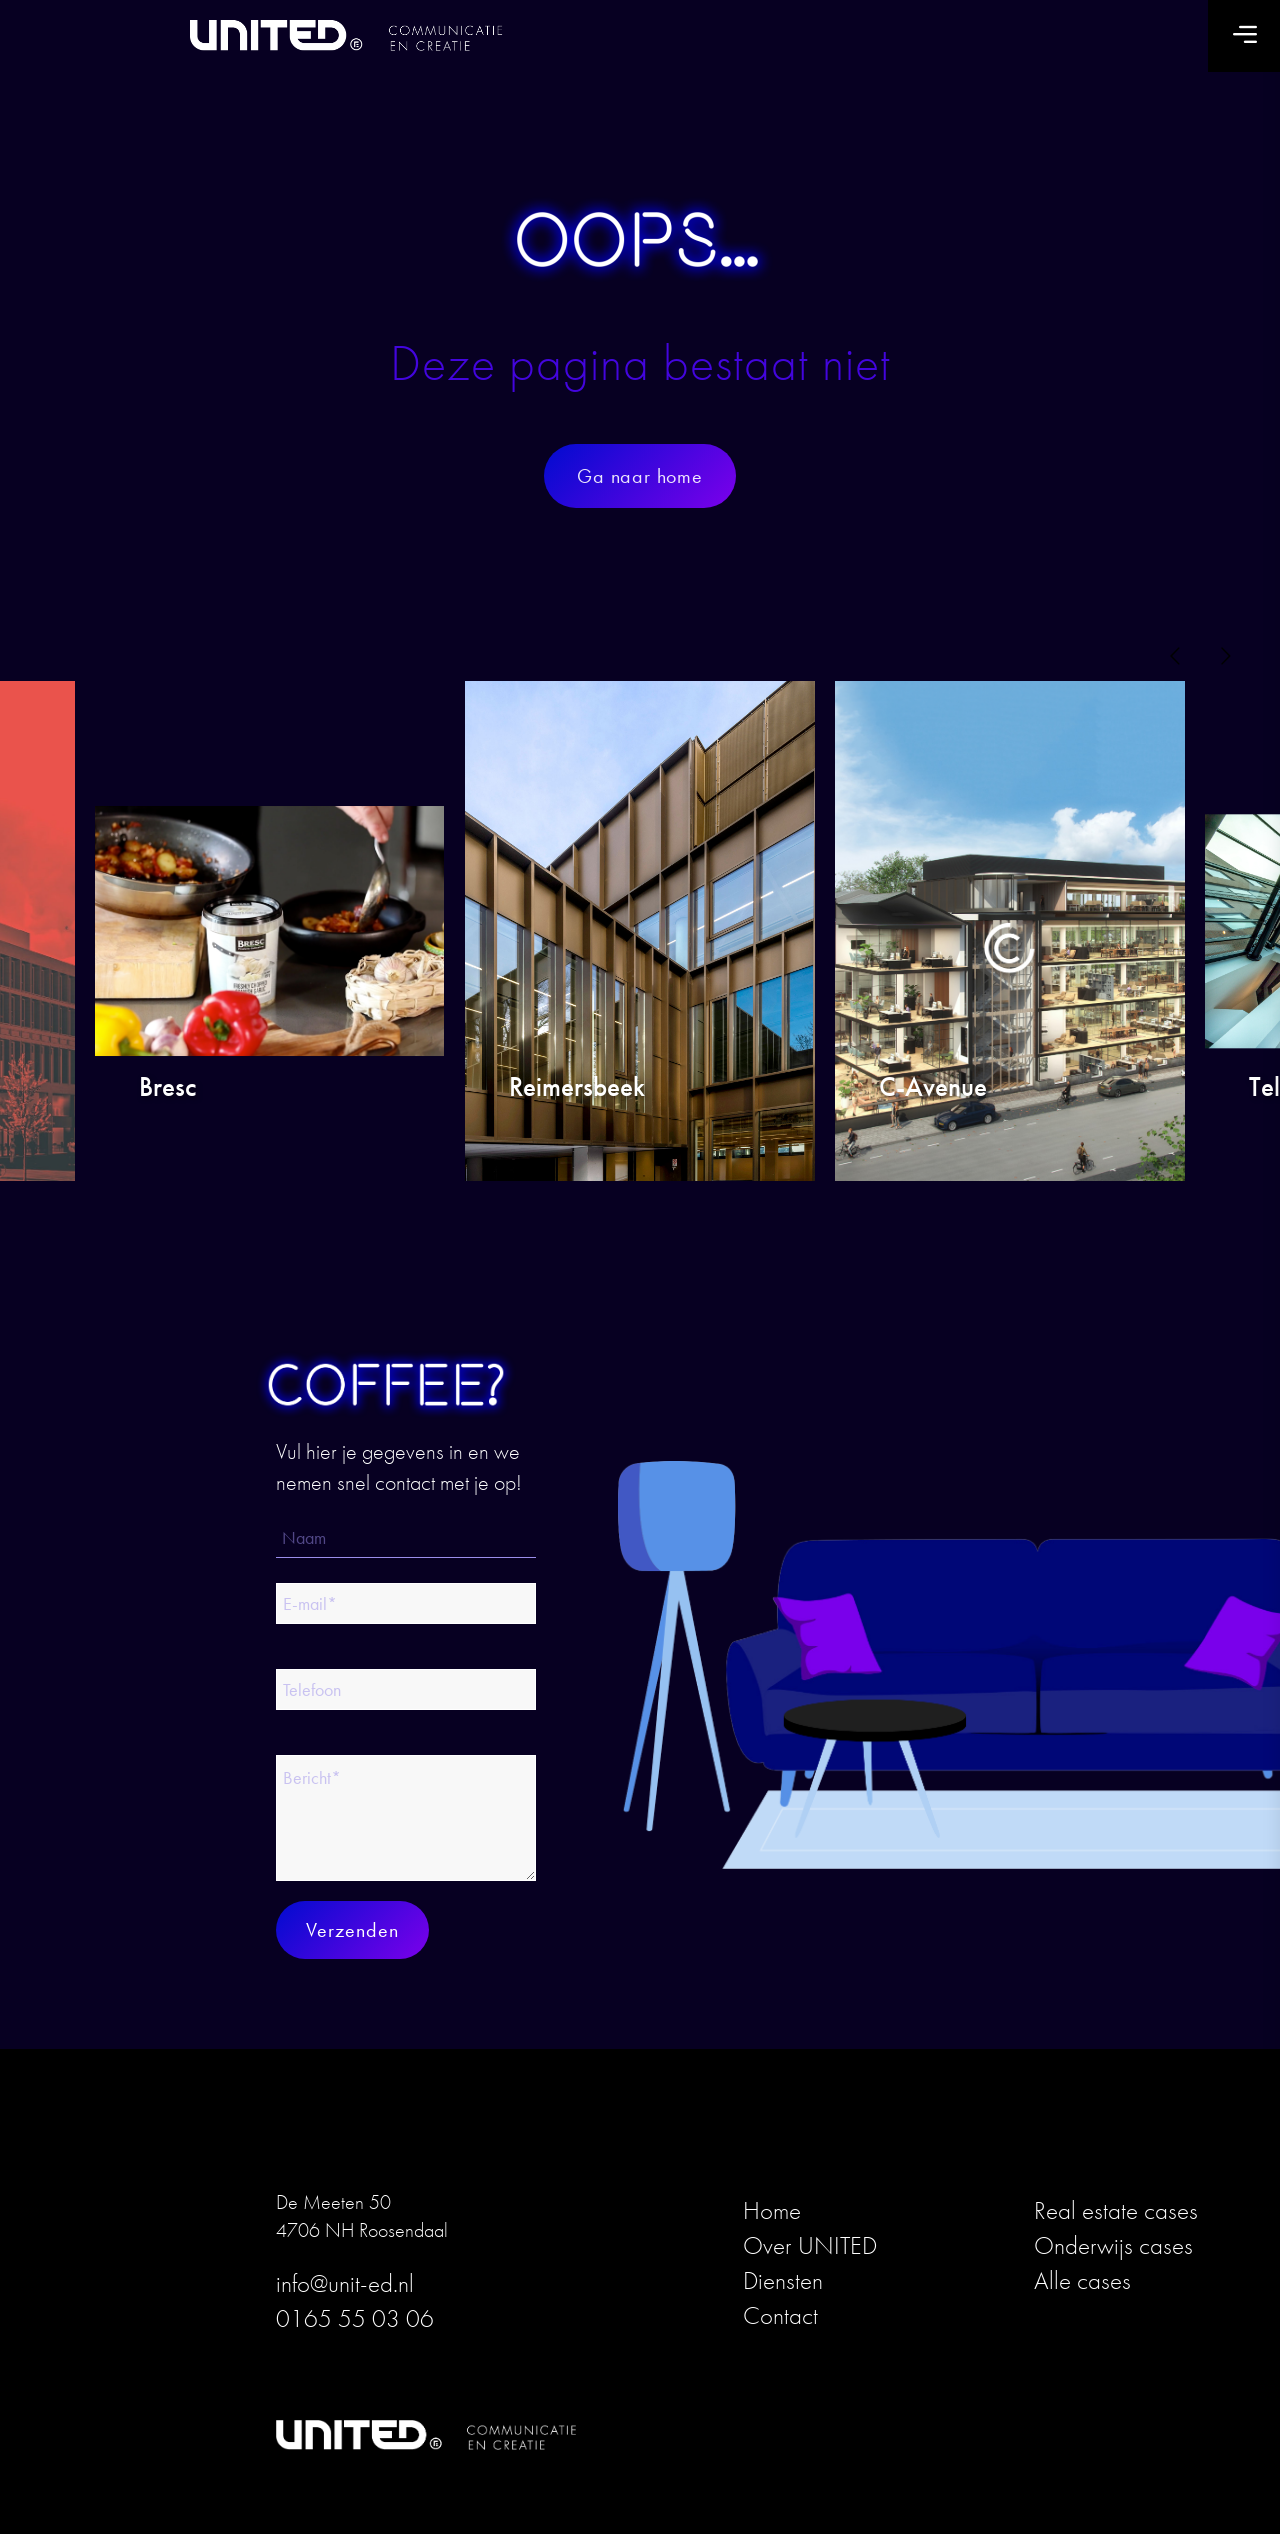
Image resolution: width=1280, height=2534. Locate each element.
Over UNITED (810, 2245)
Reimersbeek (577, 1088)
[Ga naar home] (640, 476)
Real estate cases (1116, 2210)
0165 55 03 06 (355, 2318)
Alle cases (1082, 2280)
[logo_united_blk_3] (361, 36)
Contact (780, 2315)
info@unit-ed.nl (345, 2283)
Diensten (783, 2280)
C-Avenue (933, 1088)
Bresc (167, 1088)
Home (772, 2210)
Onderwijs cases (1113, 2245)
